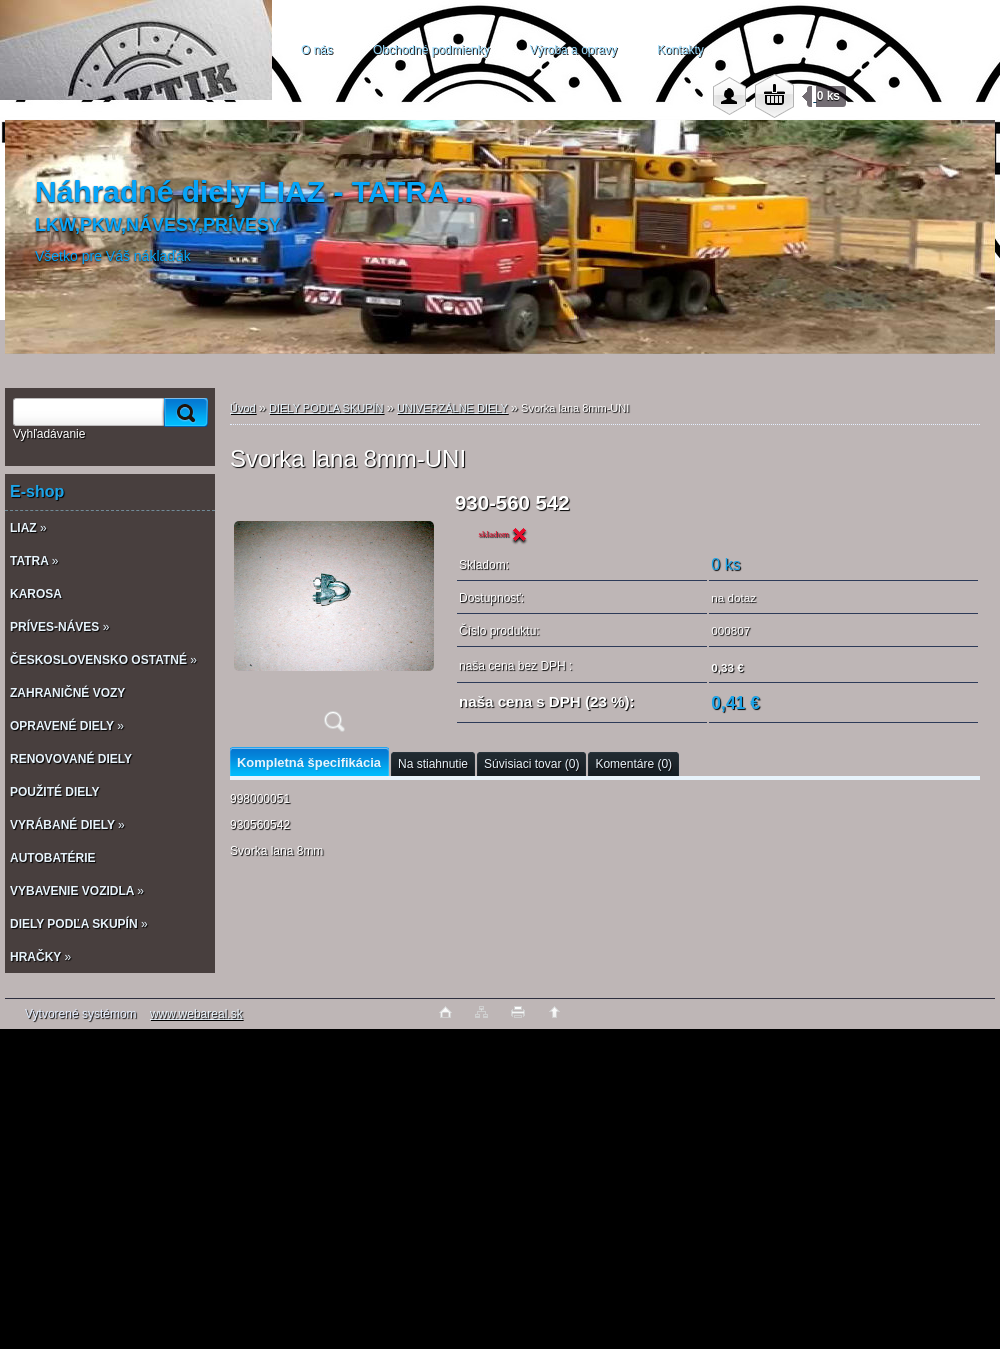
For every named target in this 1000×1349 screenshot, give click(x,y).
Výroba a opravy (573, 50)
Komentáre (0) (633, 764)
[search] (183, 412)
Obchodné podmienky (431, 50)
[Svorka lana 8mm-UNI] (334, 618)
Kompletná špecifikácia (309, 762)
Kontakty (680, 50)
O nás (317, 50)
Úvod (243, 408)
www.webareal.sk (196, 1014)
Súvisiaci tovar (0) (531, 764)
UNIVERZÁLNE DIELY (452, 408)
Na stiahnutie (433, 764)
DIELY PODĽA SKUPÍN (326, 408)
